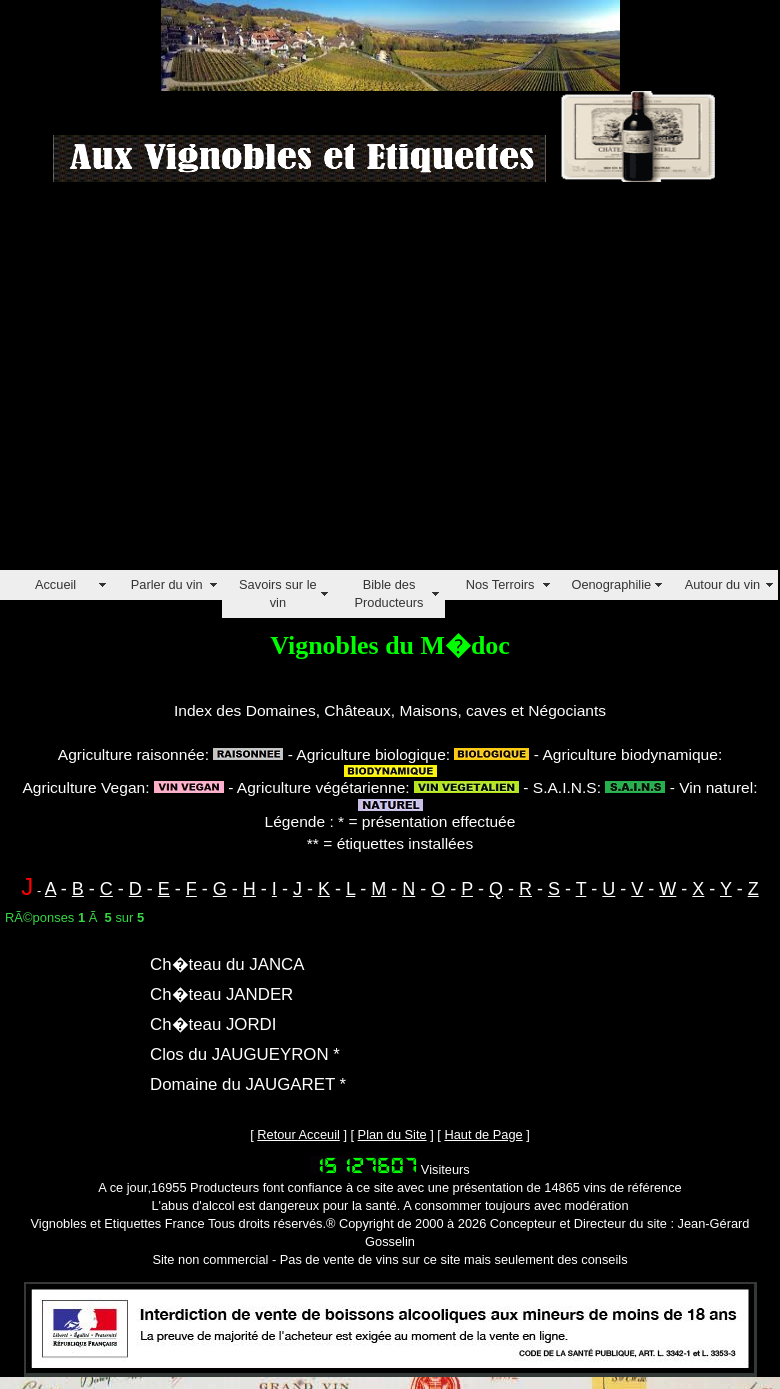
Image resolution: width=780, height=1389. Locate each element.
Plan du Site (392, 1134)
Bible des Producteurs (388, 593)
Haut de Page (483, 1134)
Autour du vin (722, 584)
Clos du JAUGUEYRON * (245, 1054)
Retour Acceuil (298, 1134)
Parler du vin (167, 584)
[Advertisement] (187, 382)
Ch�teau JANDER (221, 994)
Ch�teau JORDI (213, 1024)
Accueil (55, 584)
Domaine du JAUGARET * (248, 1084)
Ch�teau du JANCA (227, 964)
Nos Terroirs (500, 584)
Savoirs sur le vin (278, 593)
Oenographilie (611, 584)
